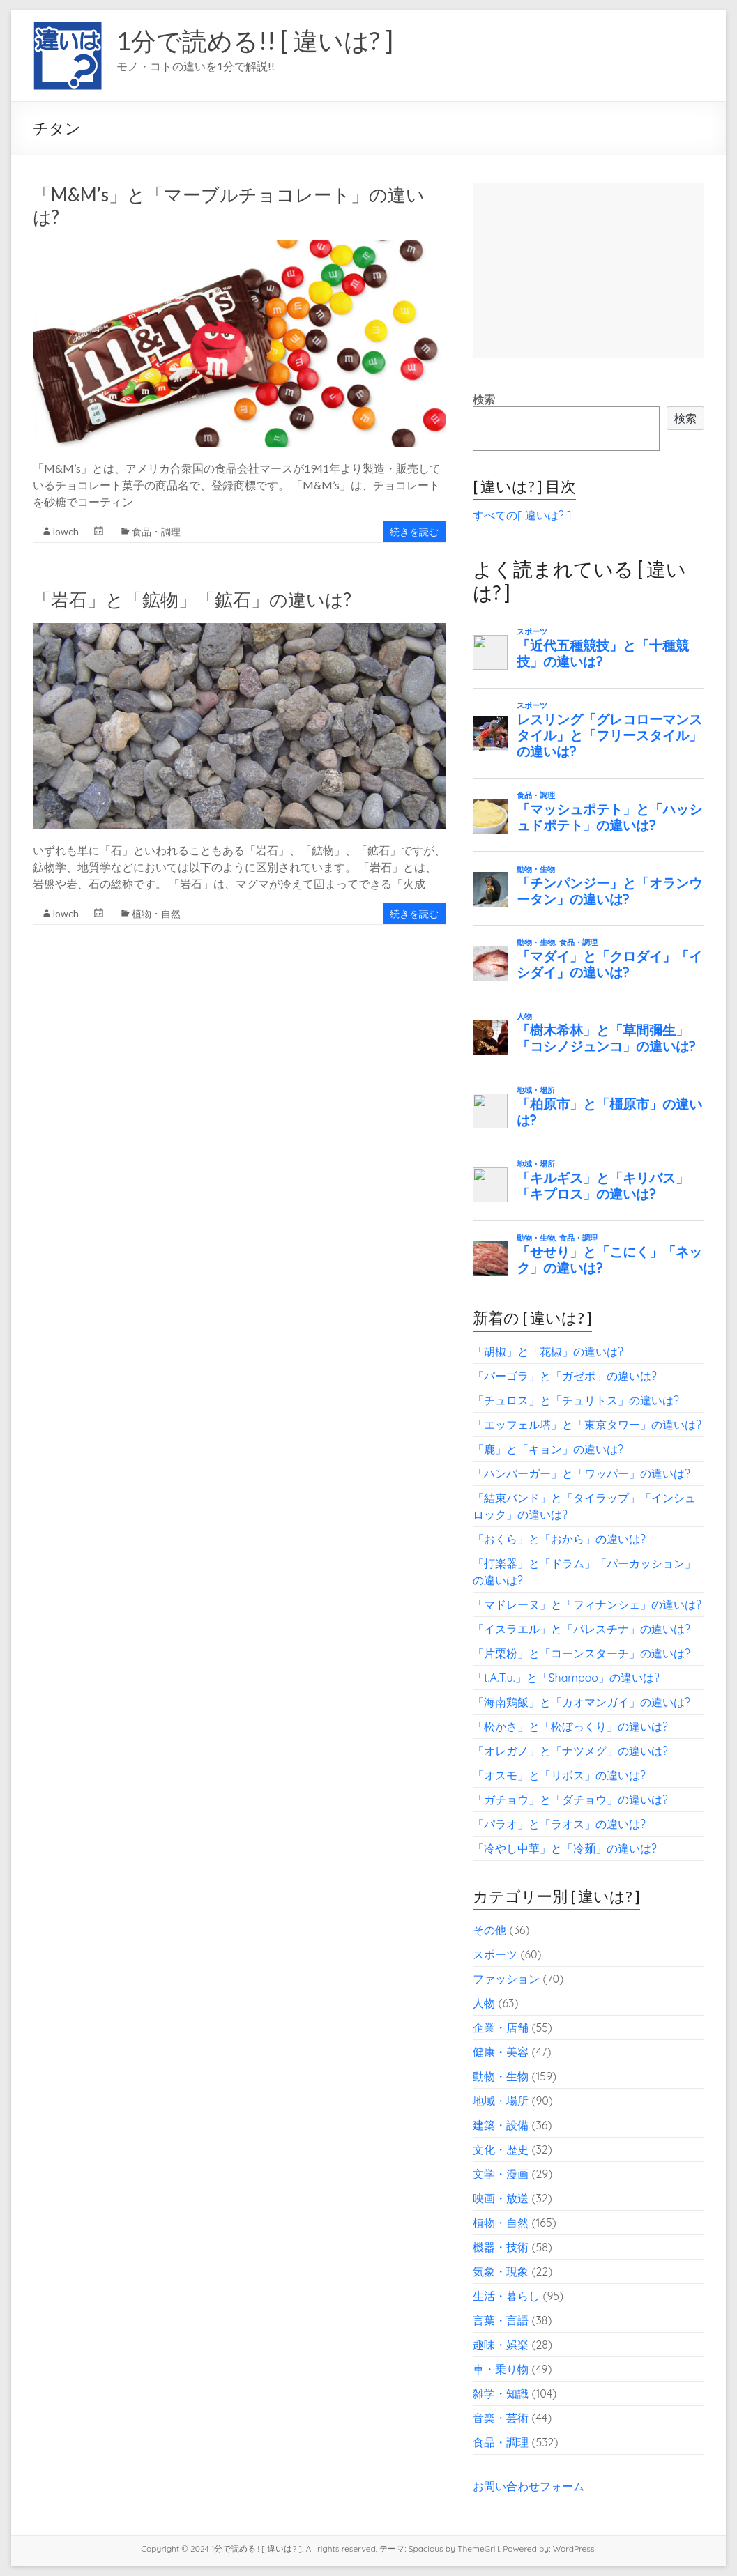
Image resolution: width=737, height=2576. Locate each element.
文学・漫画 (501, 2174)
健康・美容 (501, 2052)
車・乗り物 (501, 2369)
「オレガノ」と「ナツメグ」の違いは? (570, 1751)
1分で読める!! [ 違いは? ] (254, 40)
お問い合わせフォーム (528, 2486)
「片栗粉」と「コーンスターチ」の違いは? (581, 1653)
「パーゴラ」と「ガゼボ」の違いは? (565, 1376)
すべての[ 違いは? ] (522, 515)
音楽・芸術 (501, 2418)
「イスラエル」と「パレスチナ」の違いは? (581, 1629)
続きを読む (414, 531)
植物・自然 (156, 913)
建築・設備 (501, 2125)
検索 (484, 399)
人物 (484, 2003)
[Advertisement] (588, 270)
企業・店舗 (501, 2027)
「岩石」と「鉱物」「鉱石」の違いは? (192, 599)
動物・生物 (501, 2076)
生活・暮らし (506, 2296)
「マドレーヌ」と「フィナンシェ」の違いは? (587, 1604)
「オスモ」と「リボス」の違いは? (559, 1775)
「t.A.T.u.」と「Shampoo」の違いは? (566, 1678)
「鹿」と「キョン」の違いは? (548, 1449)
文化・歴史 (501, 2149)
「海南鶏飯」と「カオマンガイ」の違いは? (581, 1702)
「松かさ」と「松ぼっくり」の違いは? (570, 1726)
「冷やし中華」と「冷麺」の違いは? (565, 1848)
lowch (66, 531)
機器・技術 (501, 2247)
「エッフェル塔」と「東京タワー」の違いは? (587, 1425)
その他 (489, 1930)
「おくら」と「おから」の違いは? (559, 1539)
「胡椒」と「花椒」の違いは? (548, 1351)
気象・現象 (501, 2271)
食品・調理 (156, 531)
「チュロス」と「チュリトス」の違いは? (576, 1400)
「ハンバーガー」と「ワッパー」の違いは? (581, 1473)
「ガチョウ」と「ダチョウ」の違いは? (570, 1800)
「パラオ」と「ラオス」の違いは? (559, 1824)
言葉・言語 (501, 2320)
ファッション (506, 1979)
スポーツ (495, 1954)
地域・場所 (501, 2101)
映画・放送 (501, 2198)
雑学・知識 (501, 2393)
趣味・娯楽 (501, 2345)
